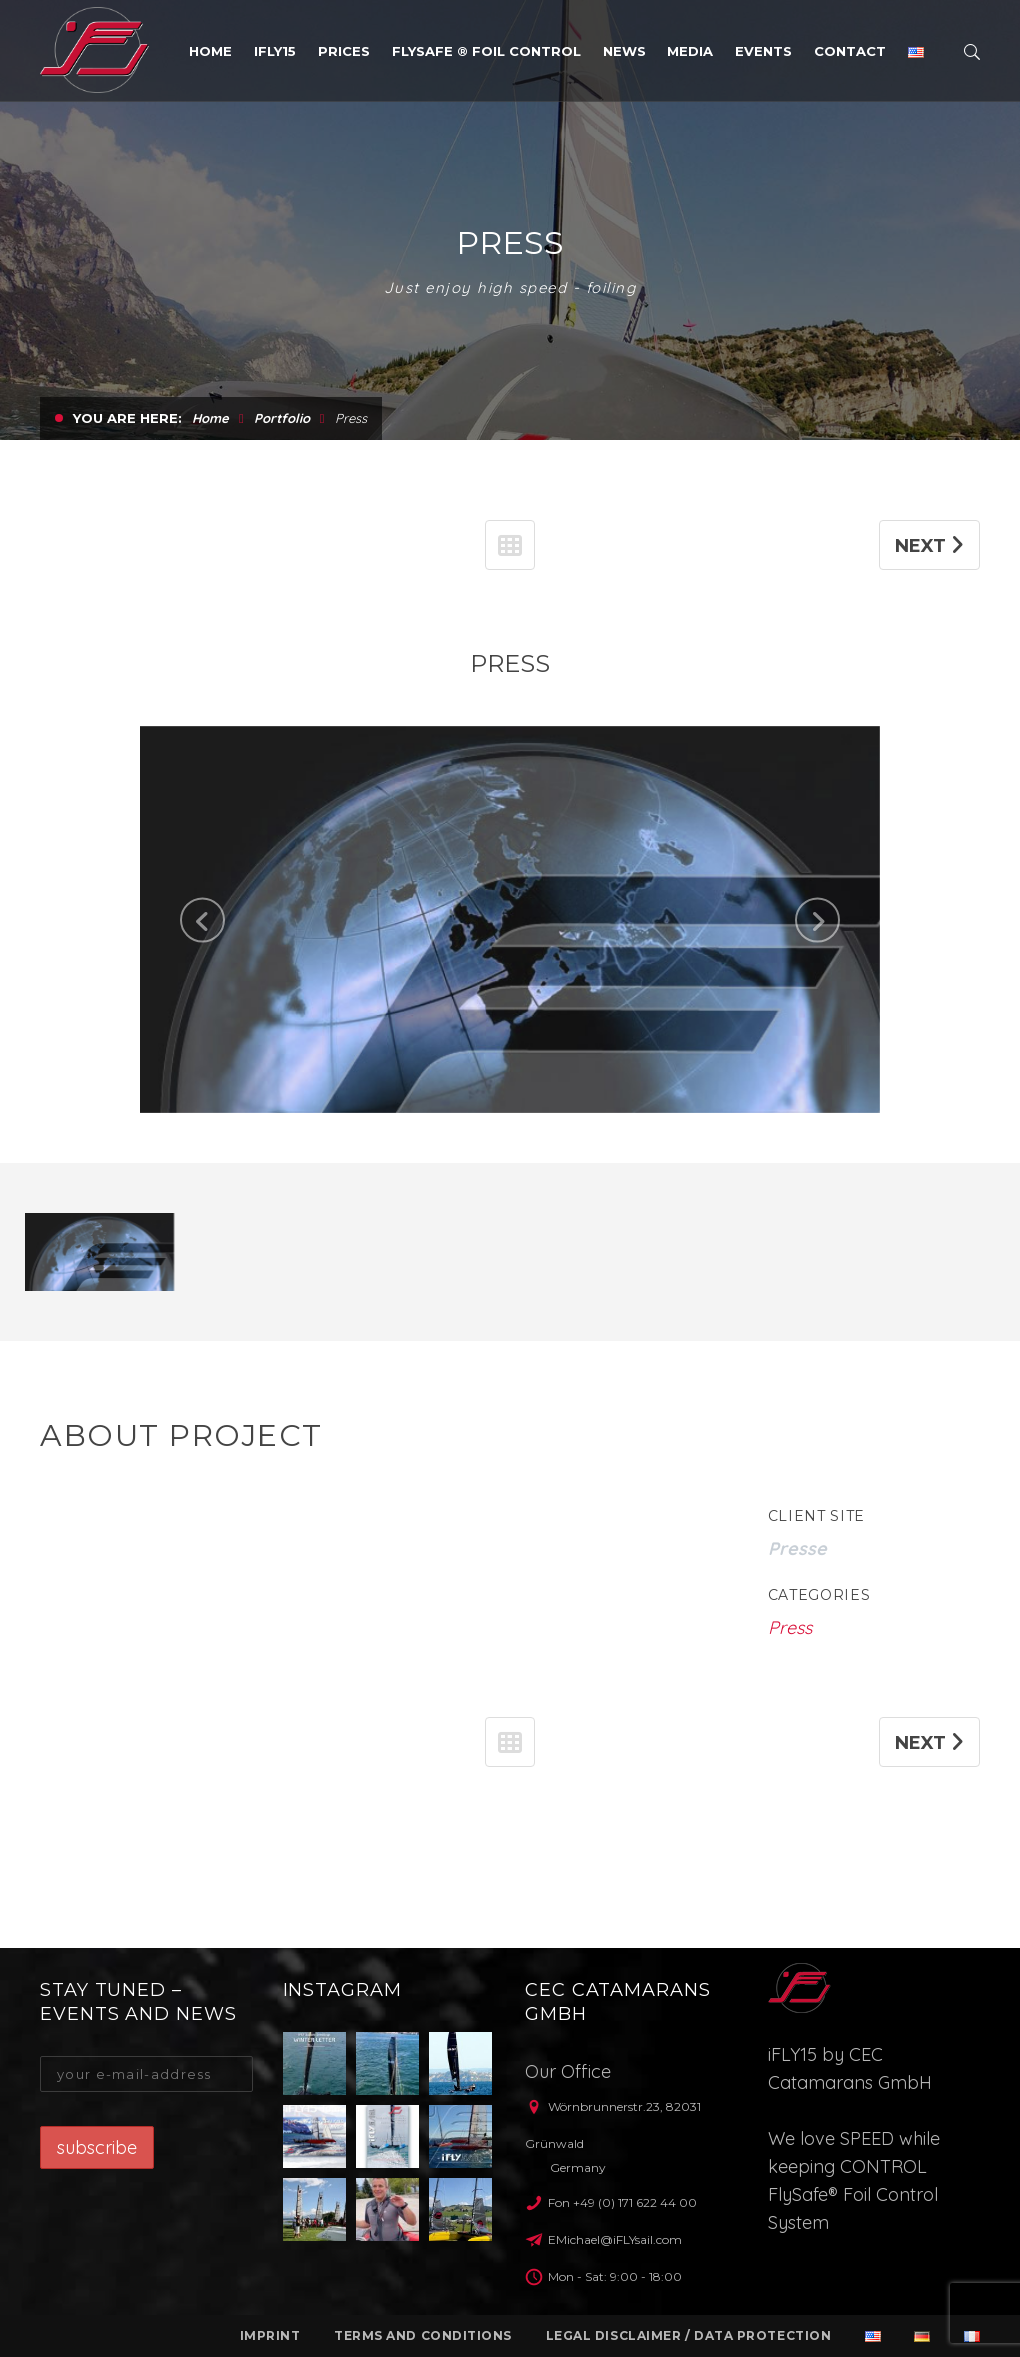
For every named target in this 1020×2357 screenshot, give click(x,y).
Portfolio (282, 518)
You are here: (127, 518)
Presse (797, 1648)
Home (210, 518)
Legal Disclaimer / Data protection (689, 2335)
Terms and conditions (423, 2335)
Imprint (270, 2335)
